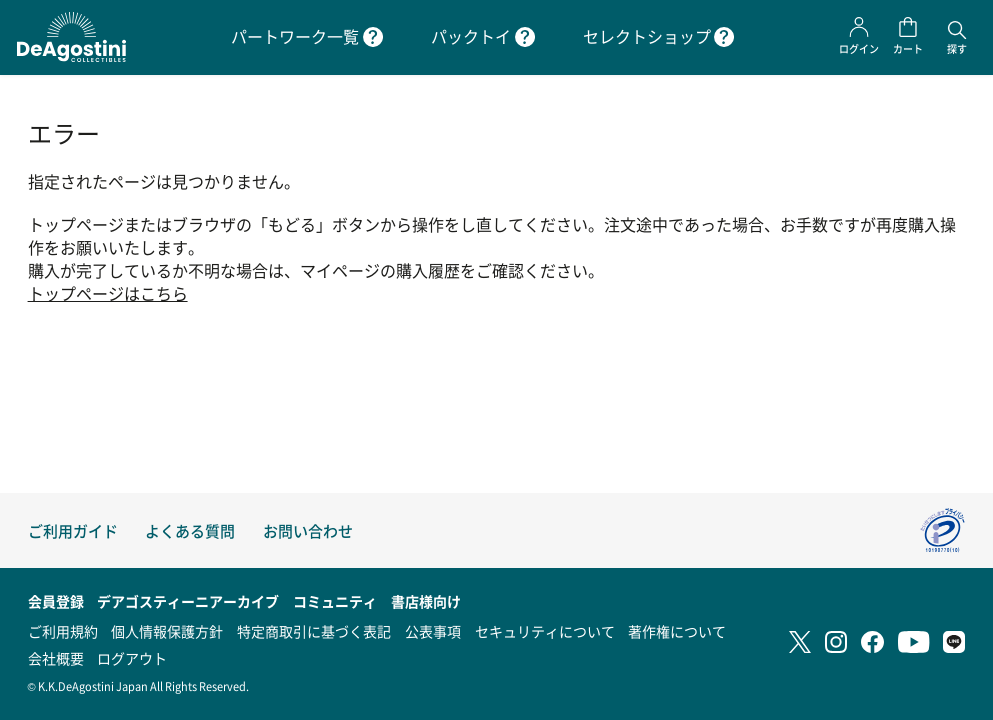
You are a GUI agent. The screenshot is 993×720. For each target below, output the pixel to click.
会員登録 (56, 601)
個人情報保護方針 (167, 631)
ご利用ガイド (73, 530)
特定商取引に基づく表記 (314, 631)
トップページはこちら (108, 293)
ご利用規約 (63, 631)
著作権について (677, 631)
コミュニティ (335, 601)
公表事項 (433, 631)
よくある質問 (190, 530)
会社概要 (56, 658)
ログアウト (132, 658)
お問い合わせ (308, 530)
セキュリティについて (545, 631)
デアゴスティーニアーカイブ (188, 601)
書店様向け (426, 601)
